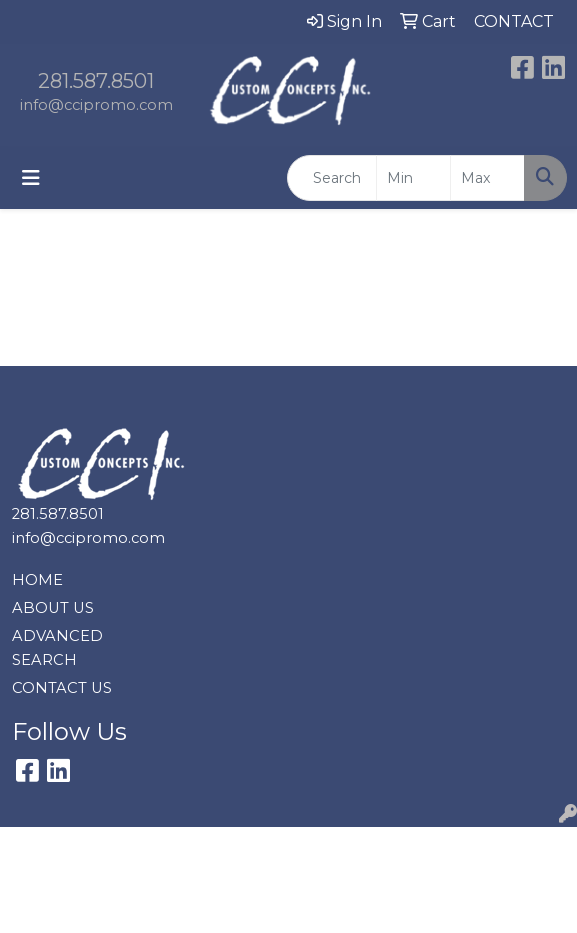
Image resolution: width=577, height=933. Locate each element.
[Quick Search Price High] (487, 178)
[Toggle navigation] (31, 178)
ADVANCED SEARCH (57, 648)
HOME (37, 580)
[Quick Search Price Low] (413, 178)
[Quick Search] (332, 178)
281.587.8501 (96, 81)
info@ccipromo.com (96, 105)
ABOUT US (53, 608)
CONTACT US (62, 688)
